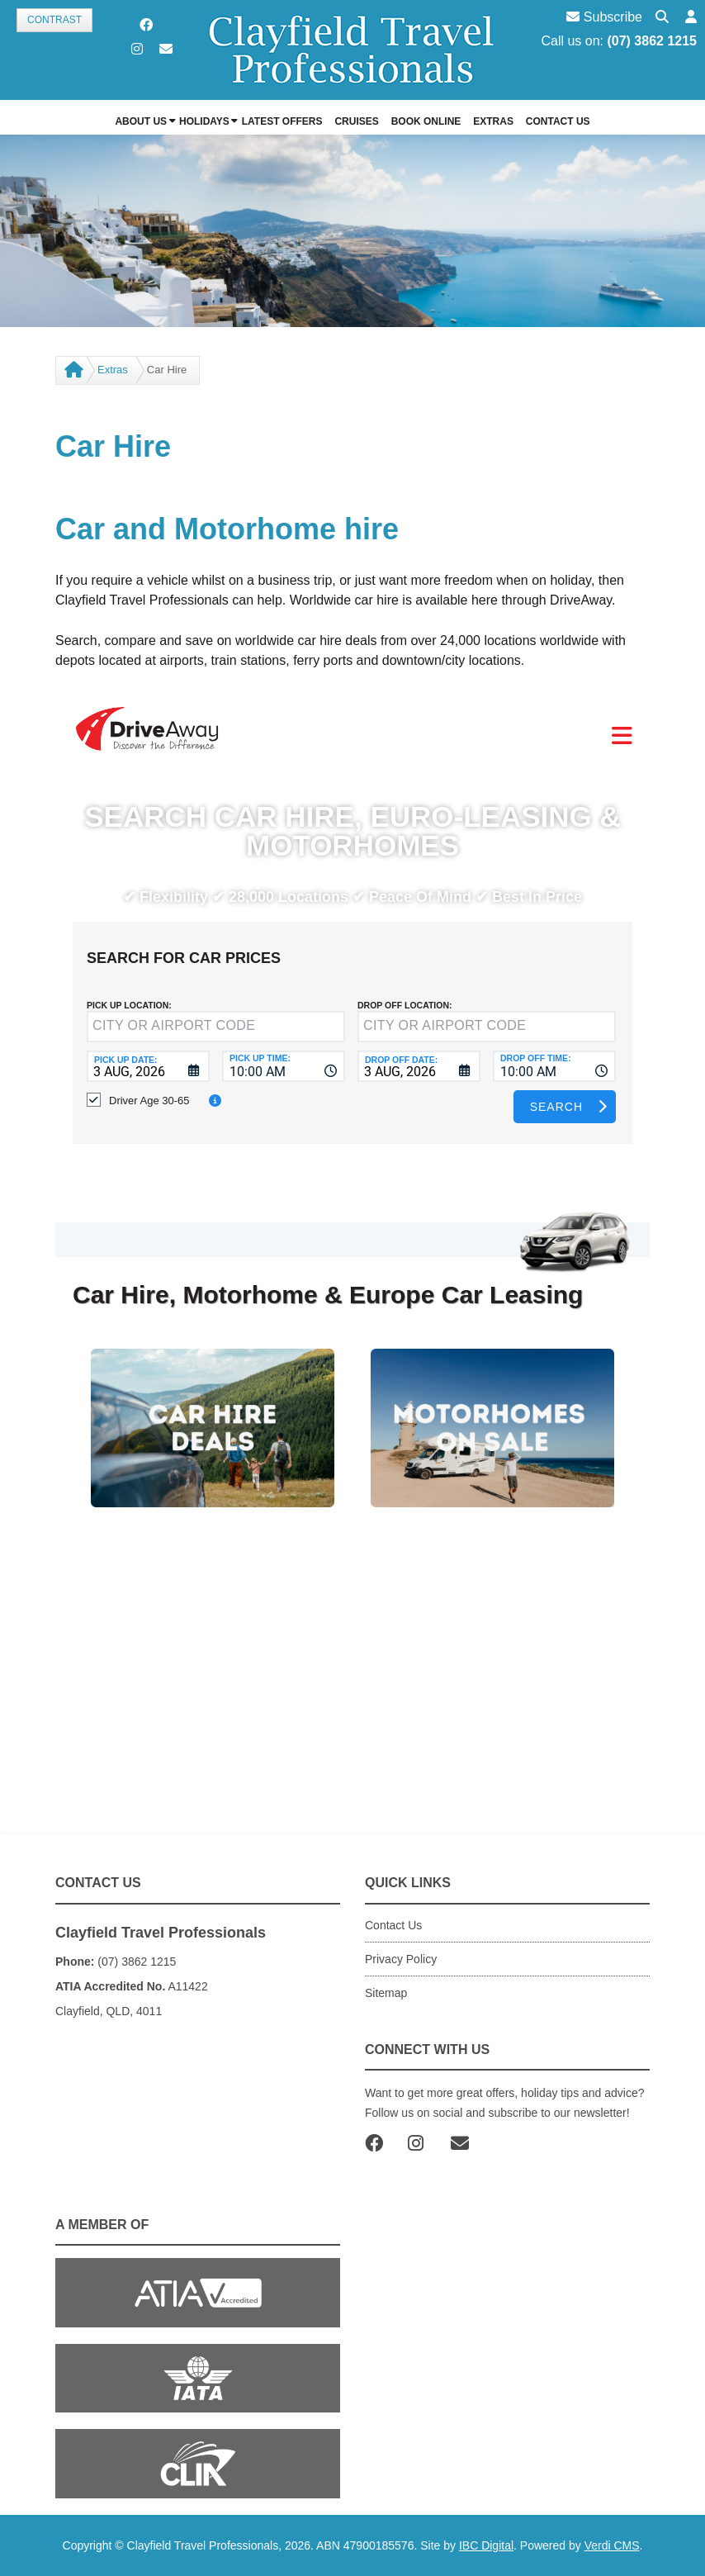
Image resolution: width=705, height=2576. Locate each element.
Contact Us (393, 1925)
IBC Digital (486, 2545)
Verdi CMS (612, 2545)
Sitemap (386, 1993)
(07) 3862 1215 (652, 41)
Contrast (54, 20)
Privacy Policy (401, 1959)
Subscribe (604, 17)
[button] (691, 17)
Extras (112, 369)
